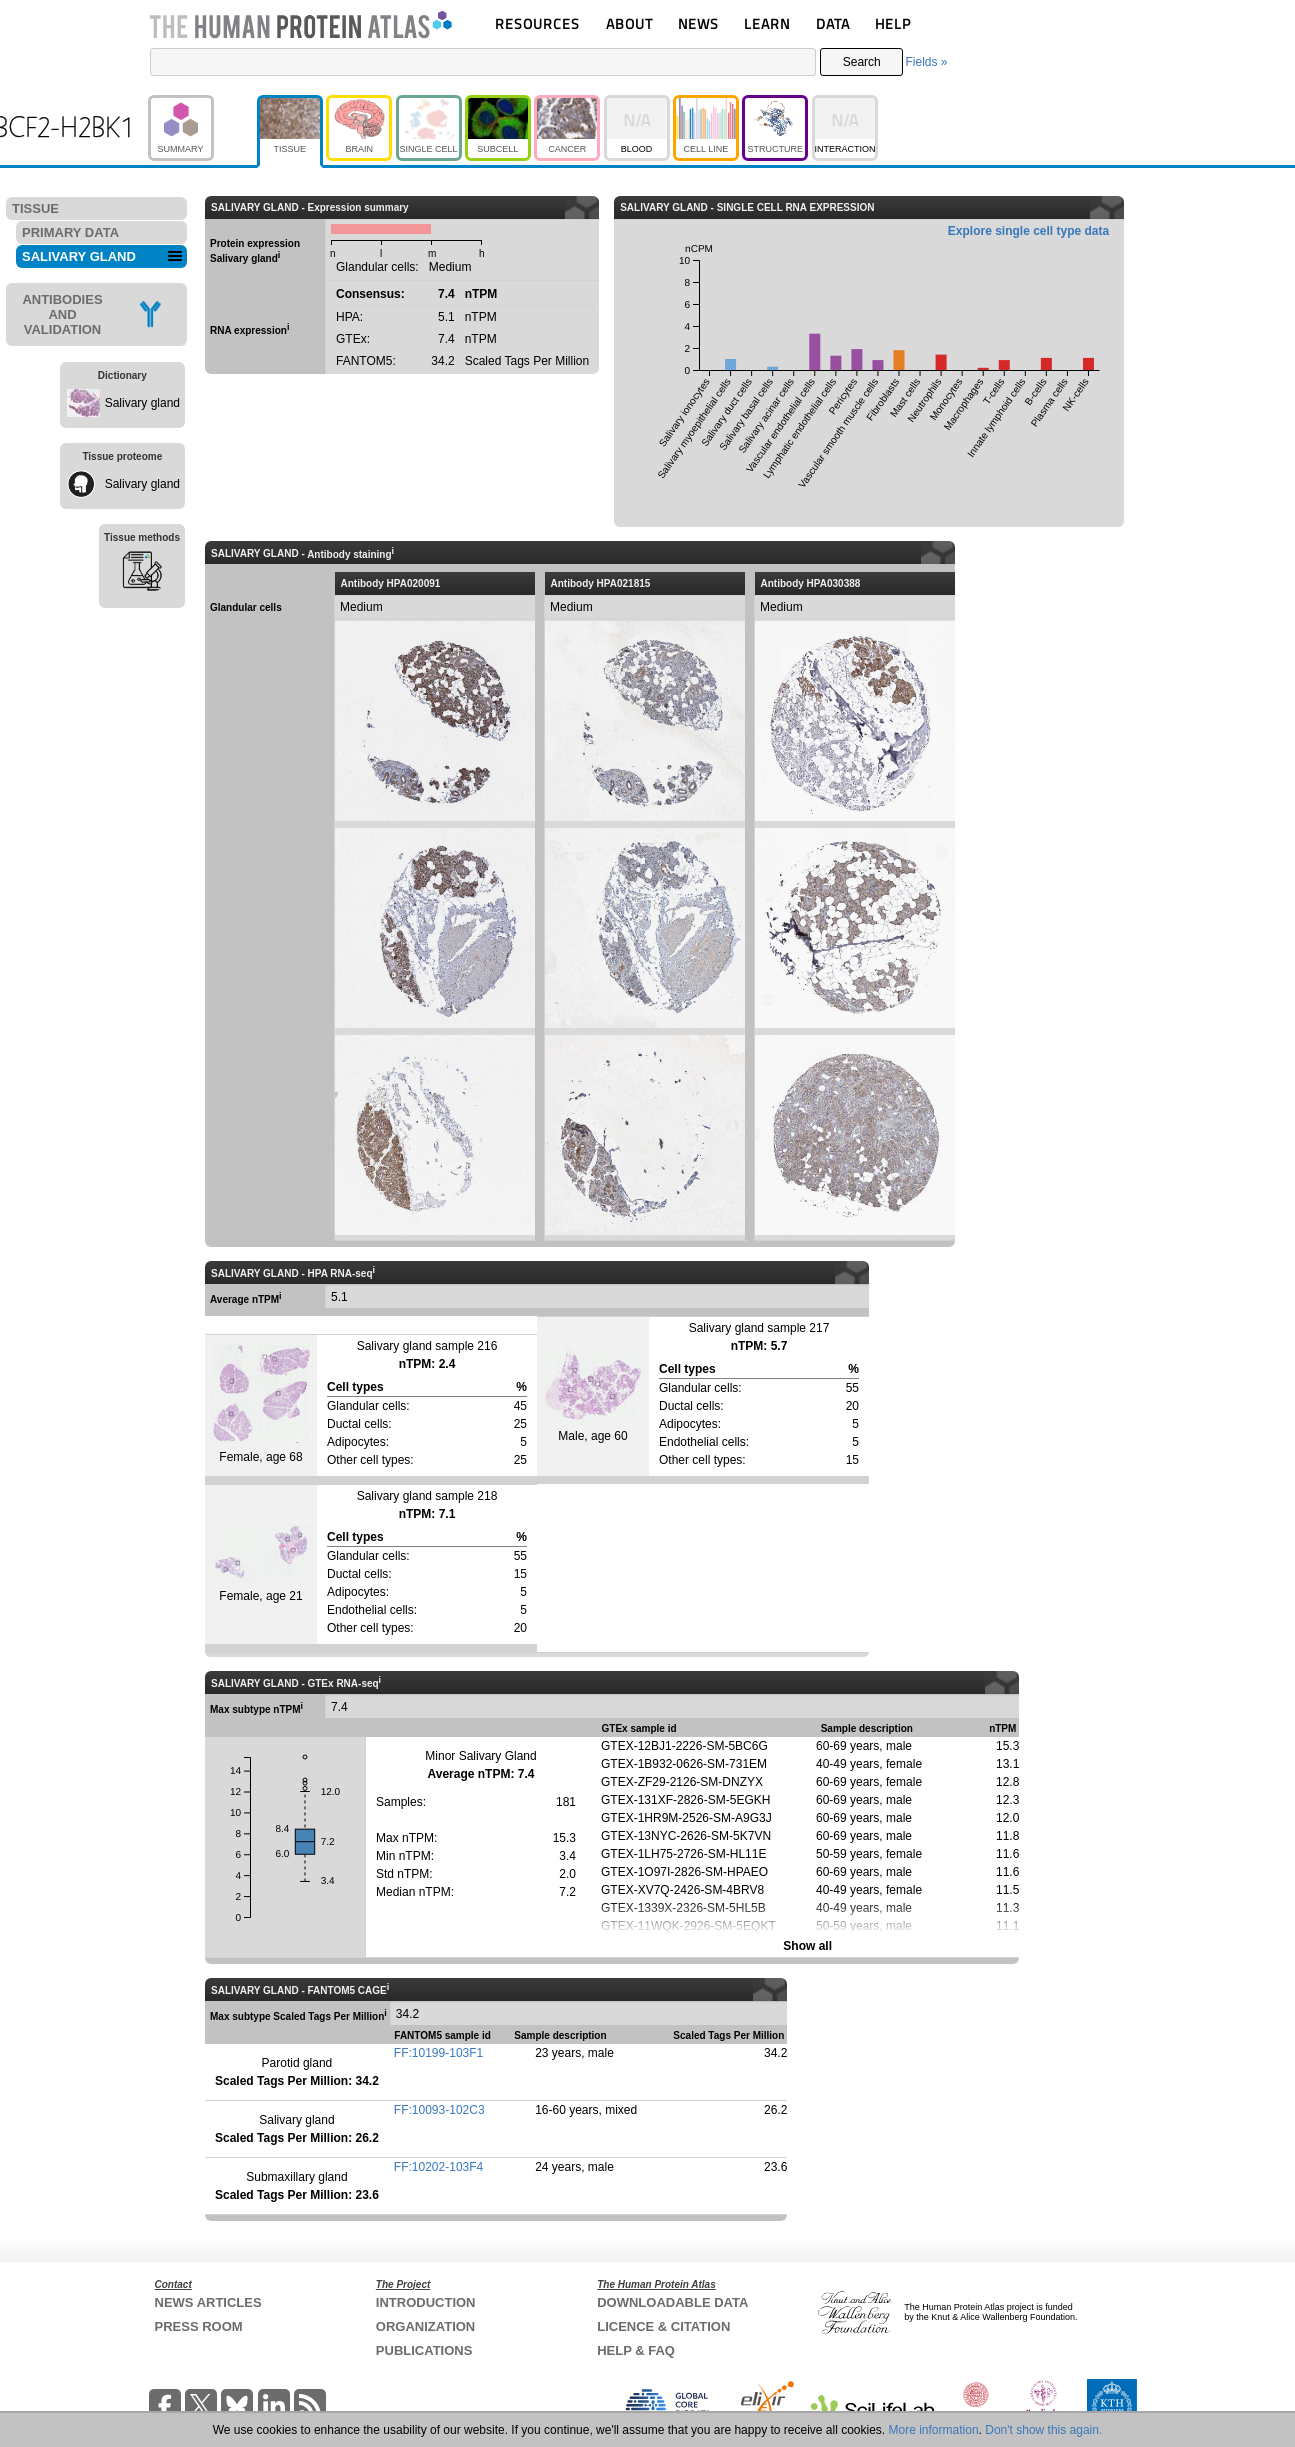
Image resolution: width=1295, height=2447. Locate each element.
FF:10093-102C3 (439, 2110)
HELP (893, 23)
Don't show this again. (1043, 2430)
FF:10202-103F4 (438, 2167)
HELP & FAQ (636, 2350)
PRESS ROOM (199, 2326)
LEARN (767, 23)
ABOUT (629, 23)
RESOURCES (537, 23)
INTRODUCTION (426, 2302)
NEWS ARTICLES (208, 2302)
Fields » (926, 62)
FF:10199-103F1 (438, 2053)
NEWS (698, 23)
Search (862, 62)
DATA (833, 23)
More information (934, 2430)
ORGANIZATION (425, 2326)
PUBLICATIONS (424, 2350)
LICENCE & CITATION (663, 2326)
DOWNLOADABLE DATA (672, 2302)
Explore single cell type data (1028, 231)
